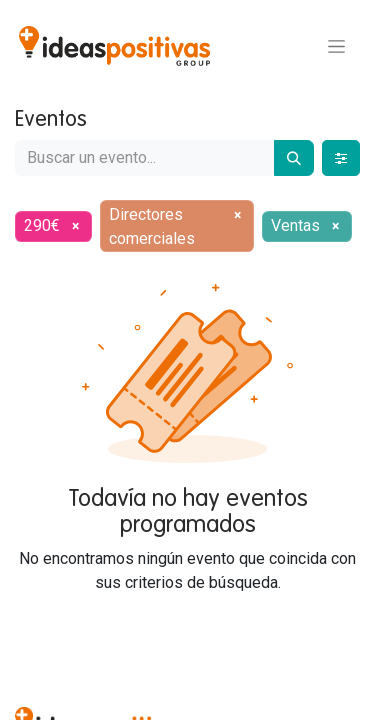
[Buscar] (294, 158)
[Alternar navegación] (336, 46)
